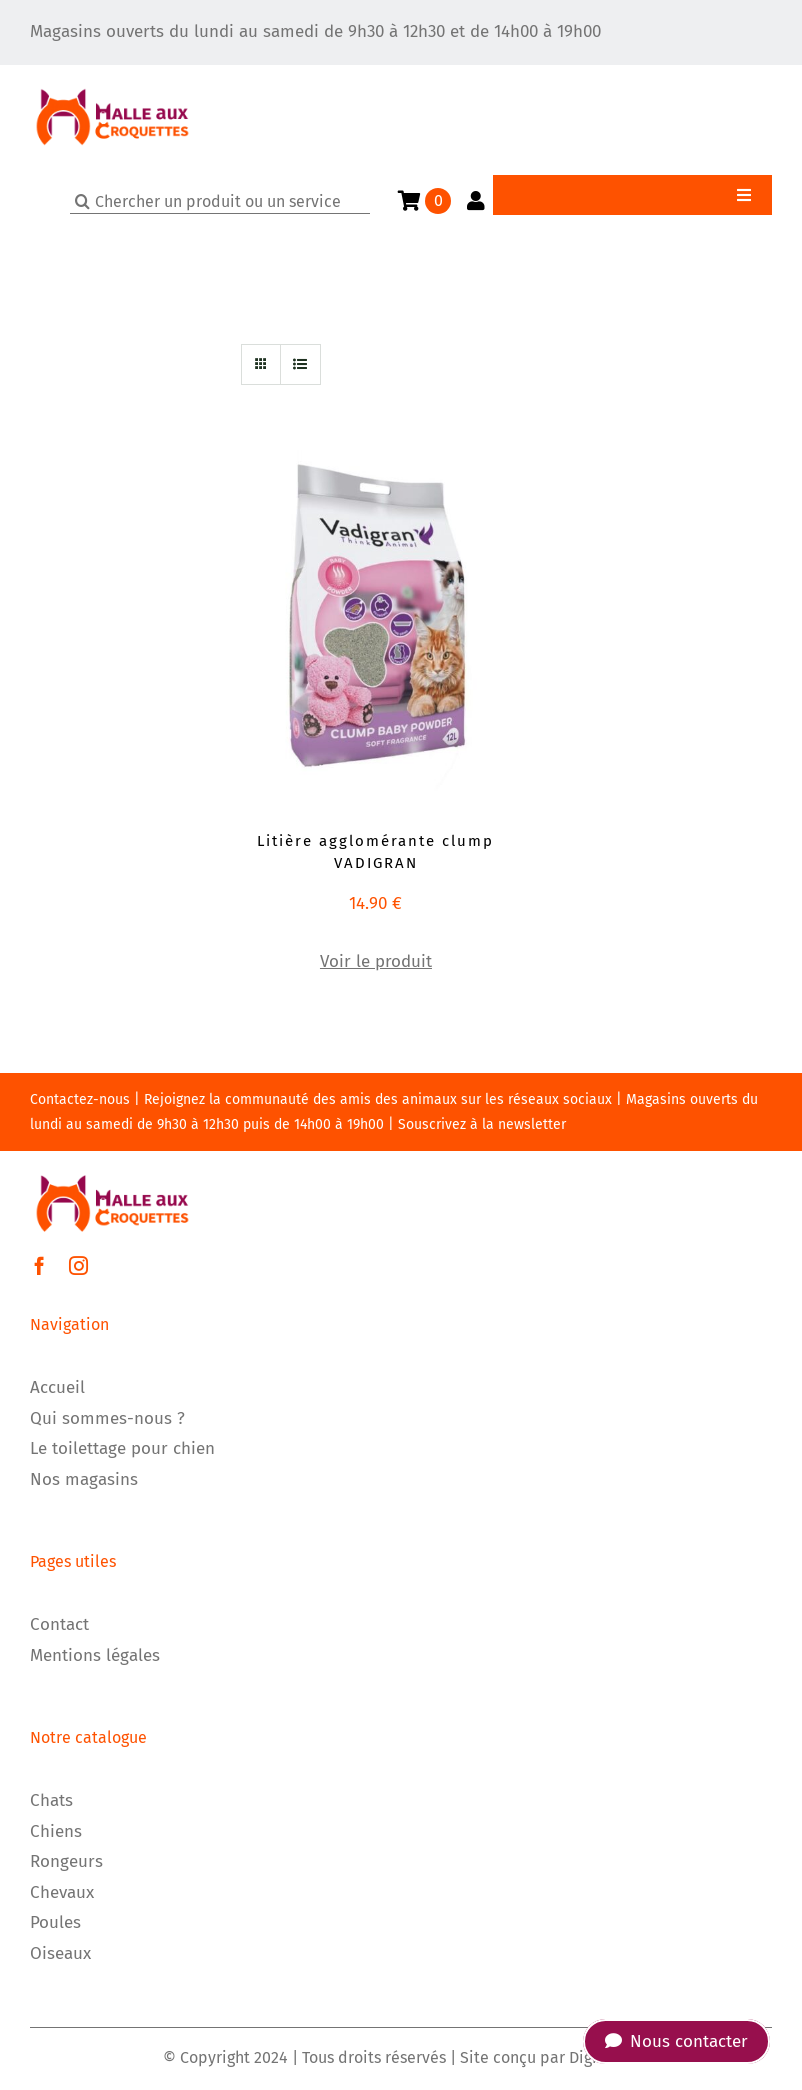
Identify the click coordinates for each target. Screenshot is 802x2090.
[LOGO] (112, 73)
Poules (55, 1922)
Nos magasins (84, 1479)
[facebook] (39, 1265)
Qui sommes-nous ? (107, 1418)
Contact (59, 1624)
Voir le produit (376, 961)
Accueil (57, 1387)
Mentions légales (95, 1655)
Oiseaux (60, 1953)
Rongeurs (66, 1861)
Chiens (56, 1831)
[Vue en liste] (300, 364)
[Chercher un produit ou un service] (220, 201)
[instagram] (78, 1265)
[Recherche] (82, 201)
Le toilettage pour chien (122, 1448)
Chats (51, 1800)
